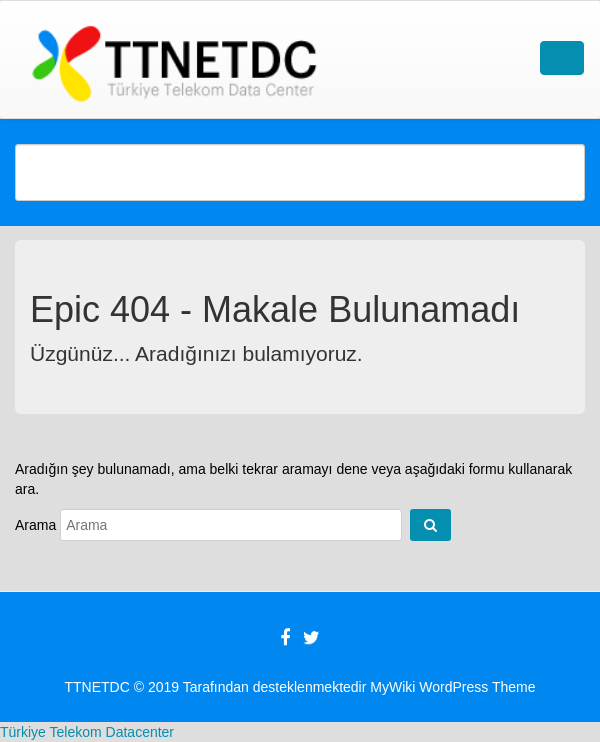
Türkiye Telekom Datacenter (87, 732)
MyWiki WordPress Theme (452, 687)
